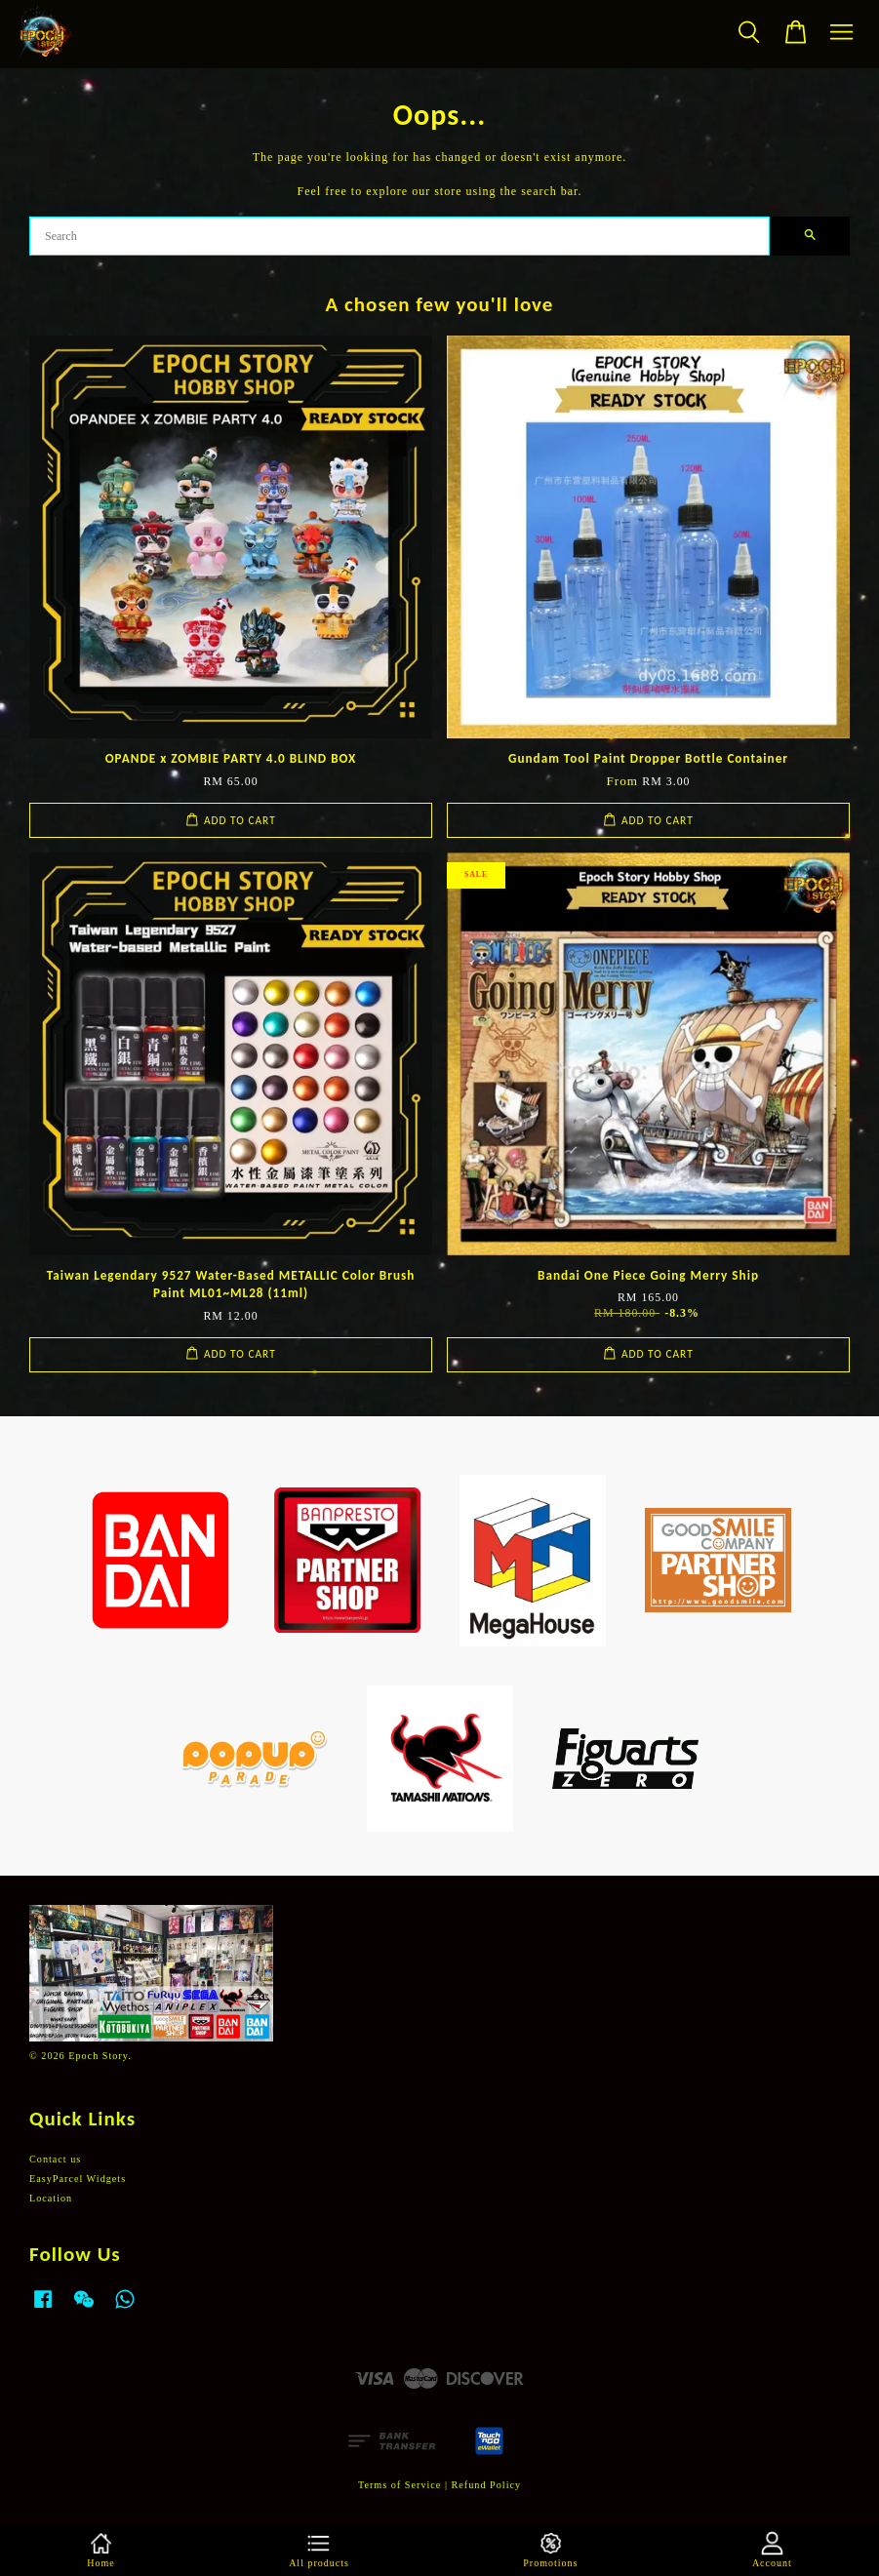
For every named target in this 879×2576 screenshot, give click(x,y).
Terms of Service (399, 2484)
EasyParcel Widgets (77, 2178)
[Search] (399, 236)
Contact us (55, 2159)
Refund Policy (487, 2484)
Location (50, 2198)
